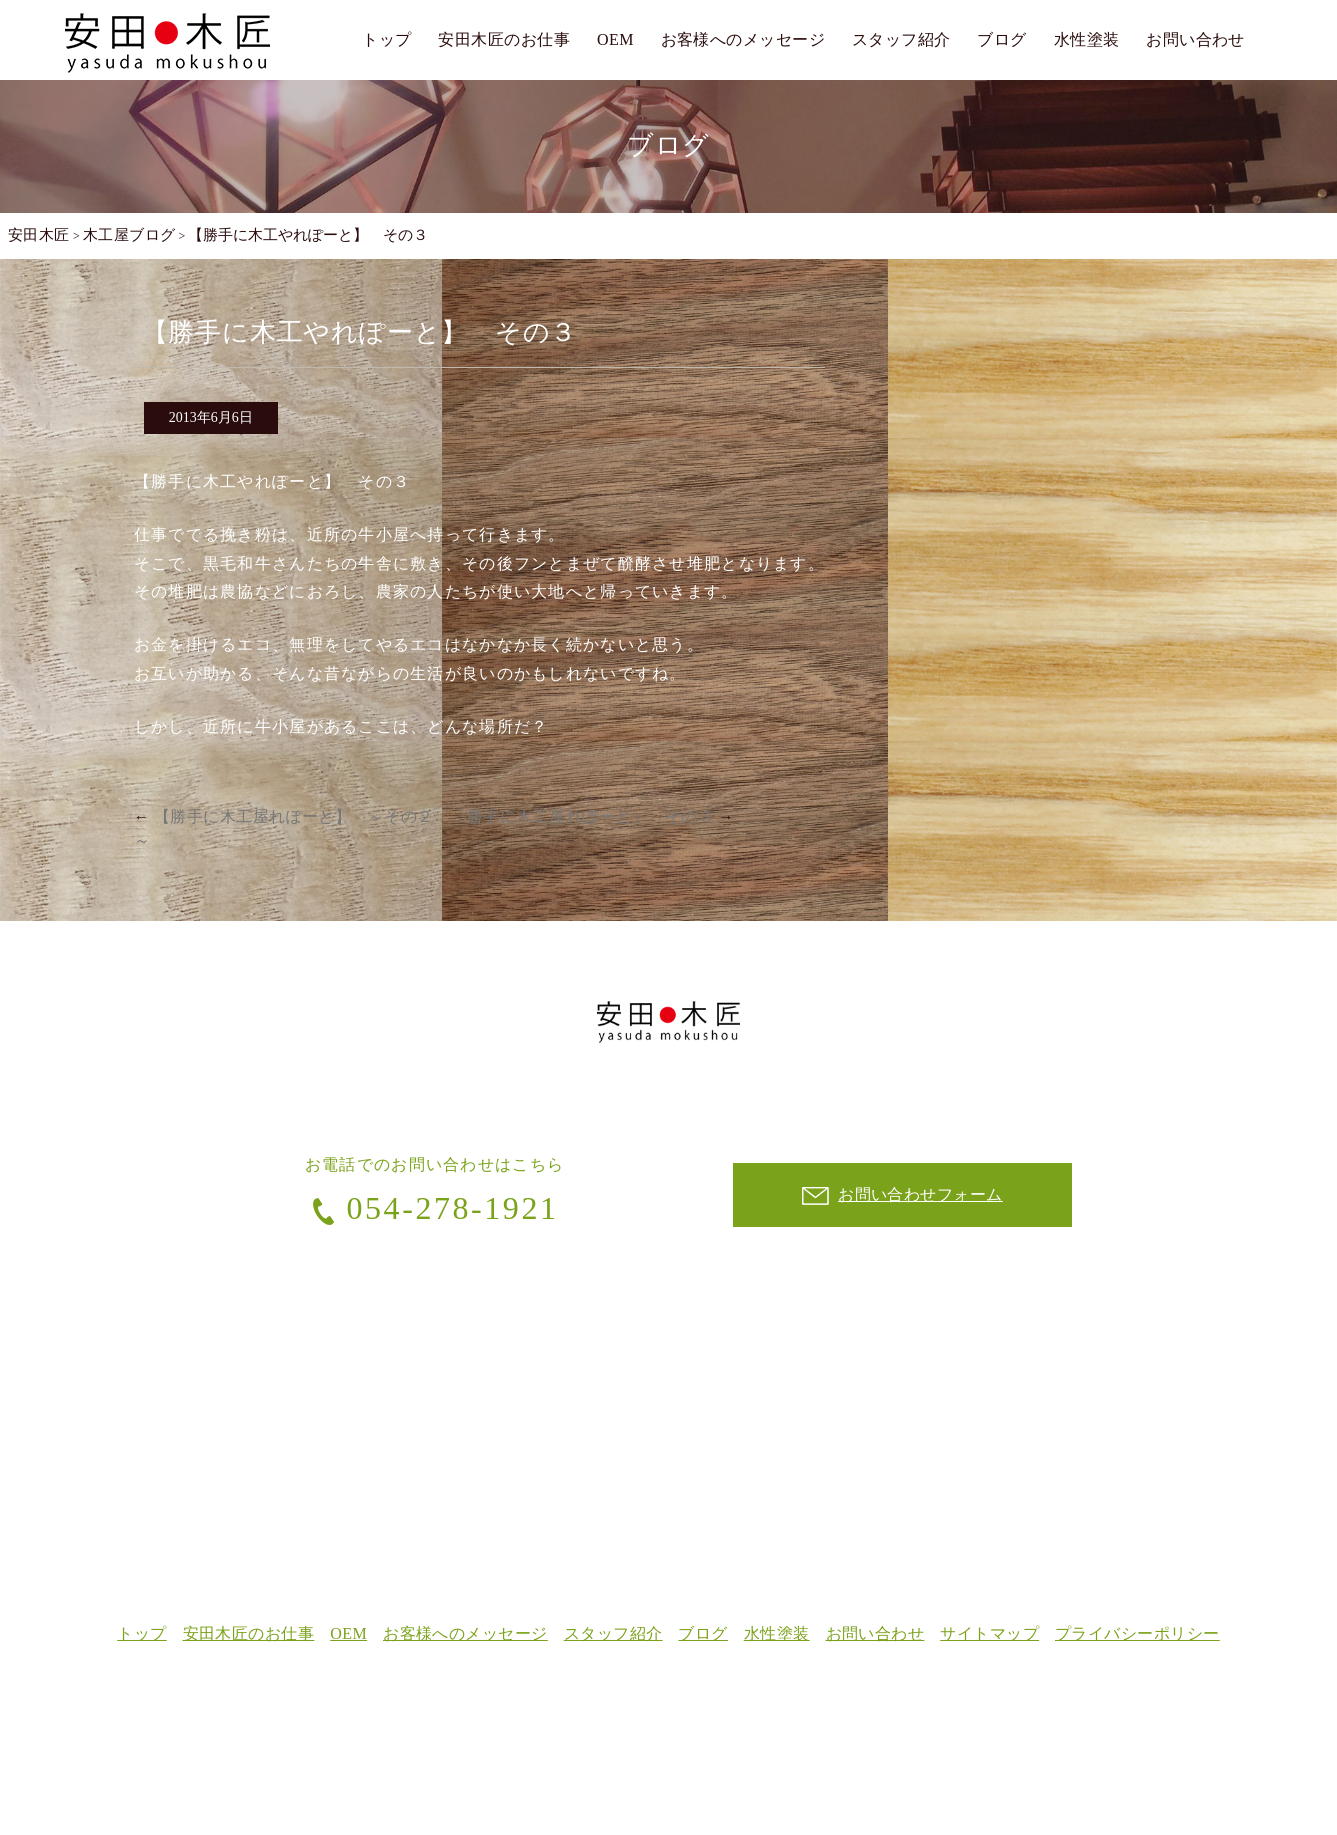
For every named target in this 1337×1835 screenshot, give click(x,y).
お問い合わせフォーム (902, 1196)
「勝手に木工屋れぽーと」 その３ (592, 816)
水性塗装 (1087, 39)
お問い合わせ (1195, 39)
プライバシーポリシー (1138, 1633)
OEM (615, 39)
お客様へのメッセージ (743, 39)
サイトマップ (990, 1633)
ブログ (1001, 39)
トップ (386, 39)
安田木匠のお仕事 (504, 39)
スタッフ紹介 (901, 39)
